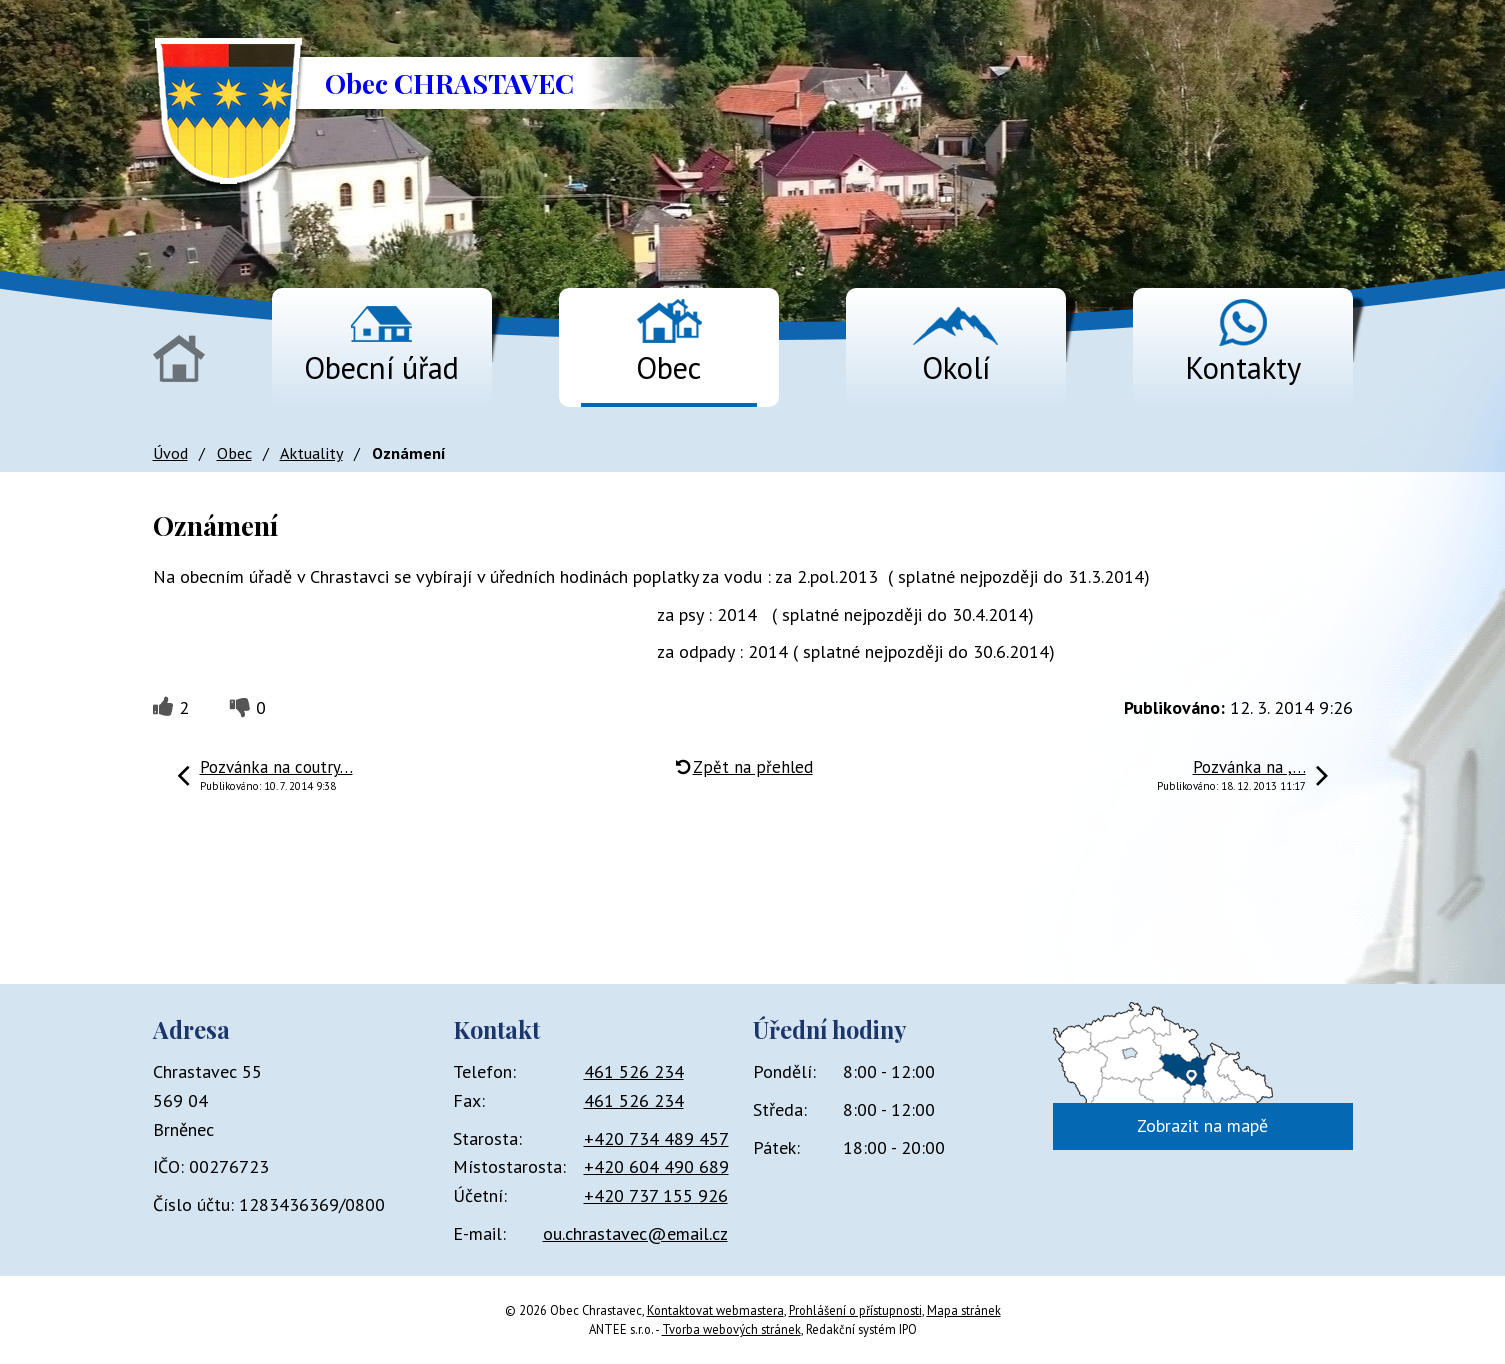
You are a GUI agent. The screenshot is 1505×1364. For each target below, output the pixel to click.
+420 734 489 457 (656, 1138)
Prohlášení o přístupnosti (855, 1310)
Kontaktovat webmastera (715, 1310)
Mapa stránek (964, 1310)
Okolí (956, 367)
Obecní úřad (381, 367)
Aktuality (311, 453)
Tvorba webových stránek (731, 1329)
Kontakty (1243, 367)
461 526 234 (634, 1071)
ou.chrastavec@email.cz (635, 1233)
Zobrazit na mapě (1202, 1125)
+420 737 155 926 (656, 1195)
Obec (668, 367)
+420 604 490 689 (656, 1166)
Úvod (179, 358)
